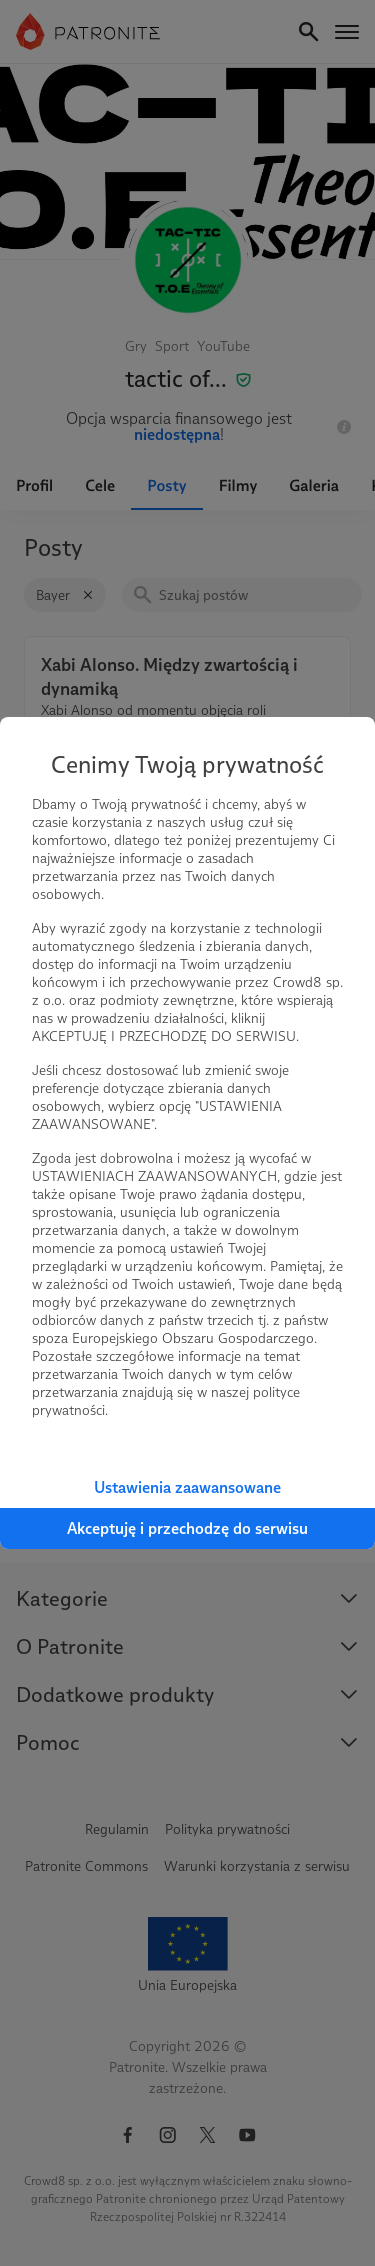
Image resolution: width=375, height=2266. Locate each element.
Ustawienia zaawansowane (187, 1487)
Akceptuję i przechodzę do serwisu (187, 1528)
